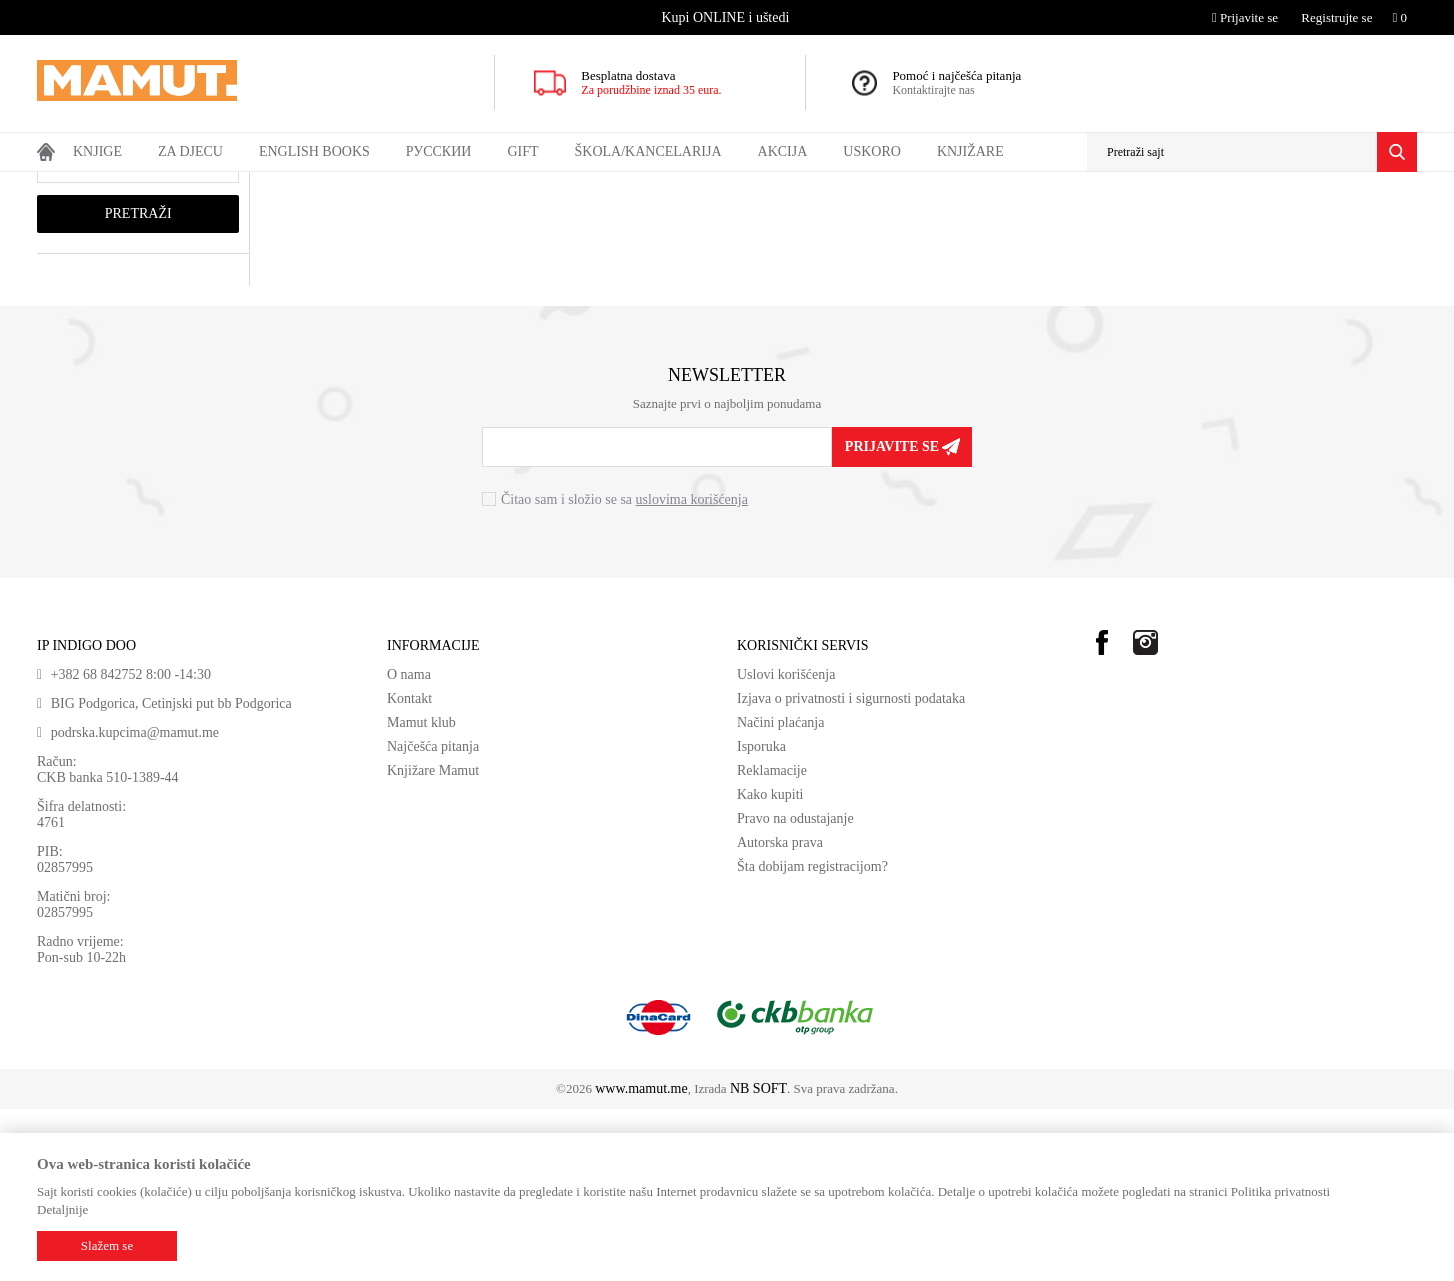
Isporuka (761, 918)
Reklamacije (772, 942)
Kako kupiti (770, 966)
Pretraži (138, 385)
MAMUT (60, 185)
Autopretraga (973, 223)
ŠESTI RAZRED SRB (424, 185)
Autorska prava (780, 1014)
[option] (727, 17)
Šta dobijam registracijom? (812, 1038)
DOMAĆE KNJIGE (204, 185)
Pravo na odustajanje (795, 990)
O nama (409, 846)
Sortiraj (1054, 223)
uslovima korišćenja (692, 671)
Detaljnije (62, 1209)
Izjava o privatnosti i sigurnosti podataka (851, 870)
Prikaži (1201, 223)
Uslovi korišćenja (786, 846)
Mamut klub (421, 894)
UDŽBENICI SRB (312, 185)
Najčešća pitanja (433, 918)
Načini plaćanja (780, 894)
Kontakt (409, 870)
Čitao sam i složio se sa (624, 671)
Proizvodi (119, 185)
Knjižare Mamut (433, 942)
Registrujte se (1336, 17)
